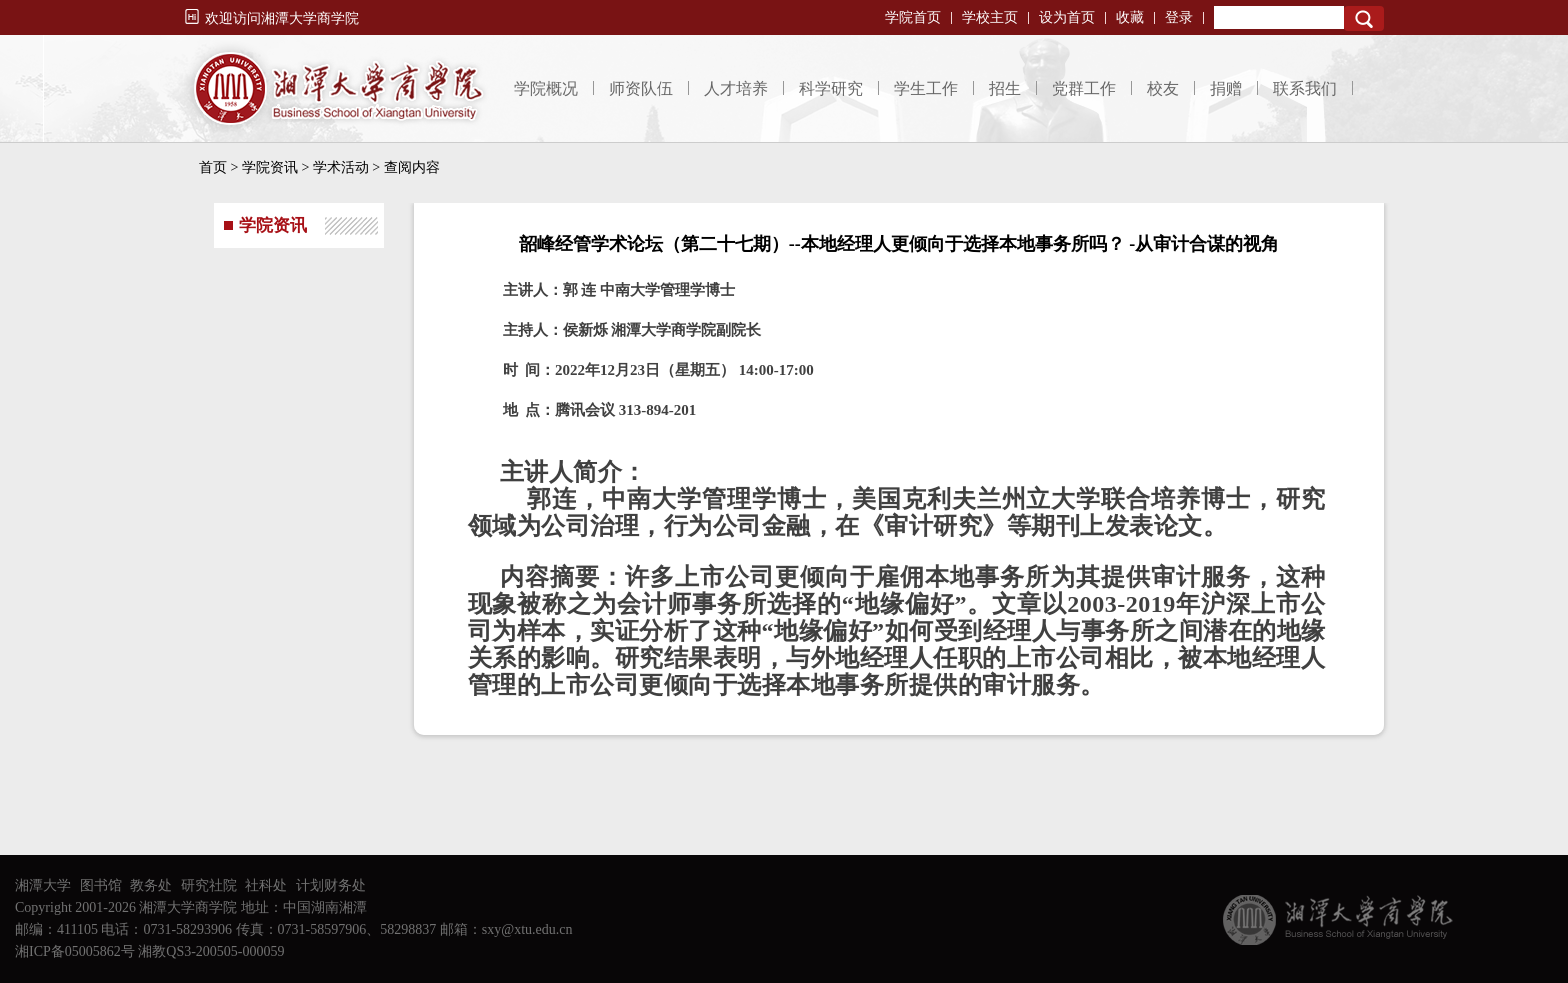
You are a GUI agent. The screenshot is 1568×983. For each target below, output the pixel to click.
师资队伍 (641, 88)
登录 (1179, 17)
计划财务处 (331, 885)
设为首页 (1067, 17)
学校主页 (990, 17)
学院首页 (913, 17)
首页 (213, 167)
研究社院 (209, 885)
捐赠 (1226, 88)
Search (1364, 18)
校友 (1163, 88)
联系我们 (1305, 88)
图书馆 (101, 885)
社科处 (266, 885)
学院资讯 (270, 167)
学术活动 (341, 167)
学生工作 (926, 88)
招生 (1005, 88)
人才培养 (736, 88)
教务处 (151, 885)
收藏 (1130, 17)
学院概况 (546, 88)
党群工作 (1084, 88)
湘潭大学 (43, 885)
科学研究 (831, 88)
